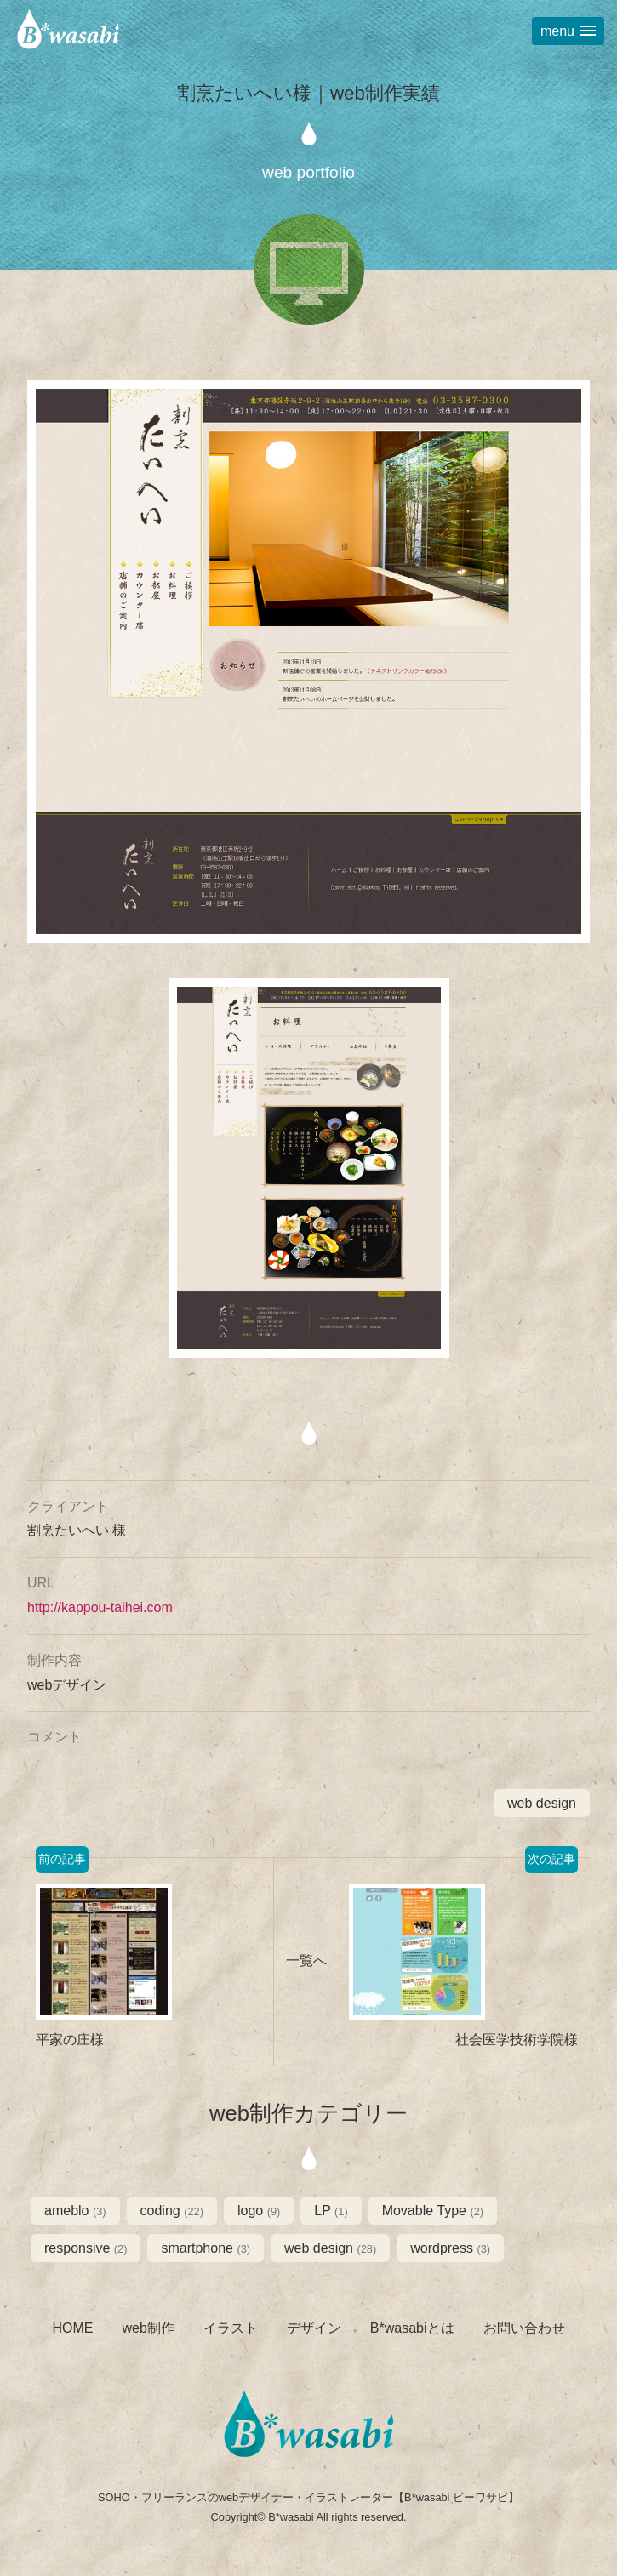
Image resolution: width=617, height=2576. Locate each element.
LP (330, 2210)
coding (171, 2210)
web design (541, 1803)
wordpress (450, 2248)
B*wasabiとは (412, 2328)
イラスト (230, 2328)
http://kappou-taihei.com (100, 1607)
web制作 (148, 2328)
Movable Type (432, 2210)
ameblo (75, 2210)
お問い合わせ (524, 2328)
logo (258, 2210)
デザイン (314, 2328)
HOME (72, 2328)
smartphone (205, 2248)
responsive (85, 2248)
